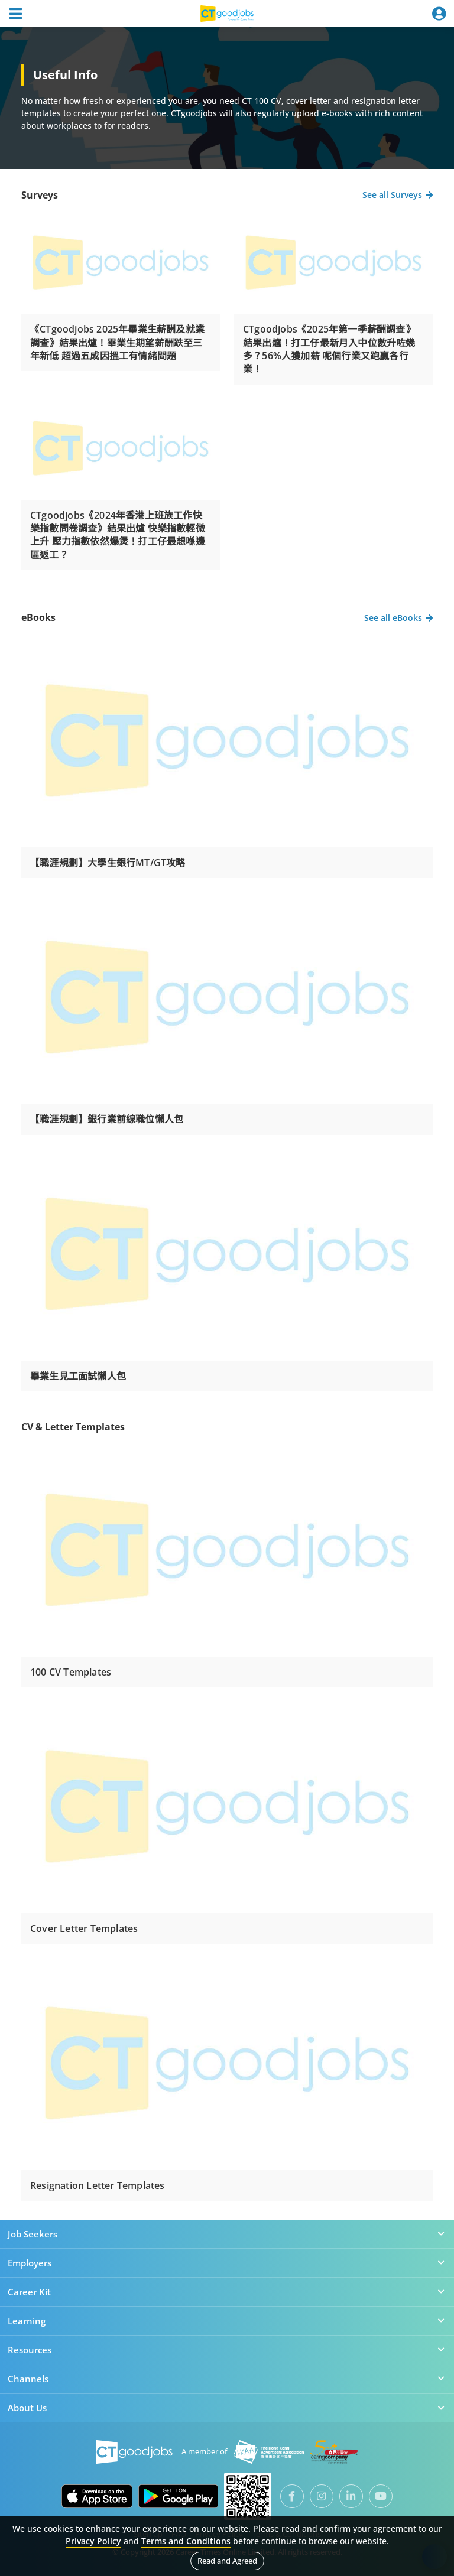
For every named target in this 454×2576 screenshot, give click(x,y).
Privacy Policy (93, 2540)
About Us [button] (227, 2408)
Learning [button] (227, 2321)
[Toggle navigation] (15, 13)
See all (397, 194)
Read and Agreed (227, 2560)
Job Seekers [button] (227, 2234)
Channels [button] (227, 2379)
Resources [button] (227, 2350)
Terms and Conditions (186, 2540)
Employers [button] (227, 2263)
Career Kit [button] (227, 2292)
